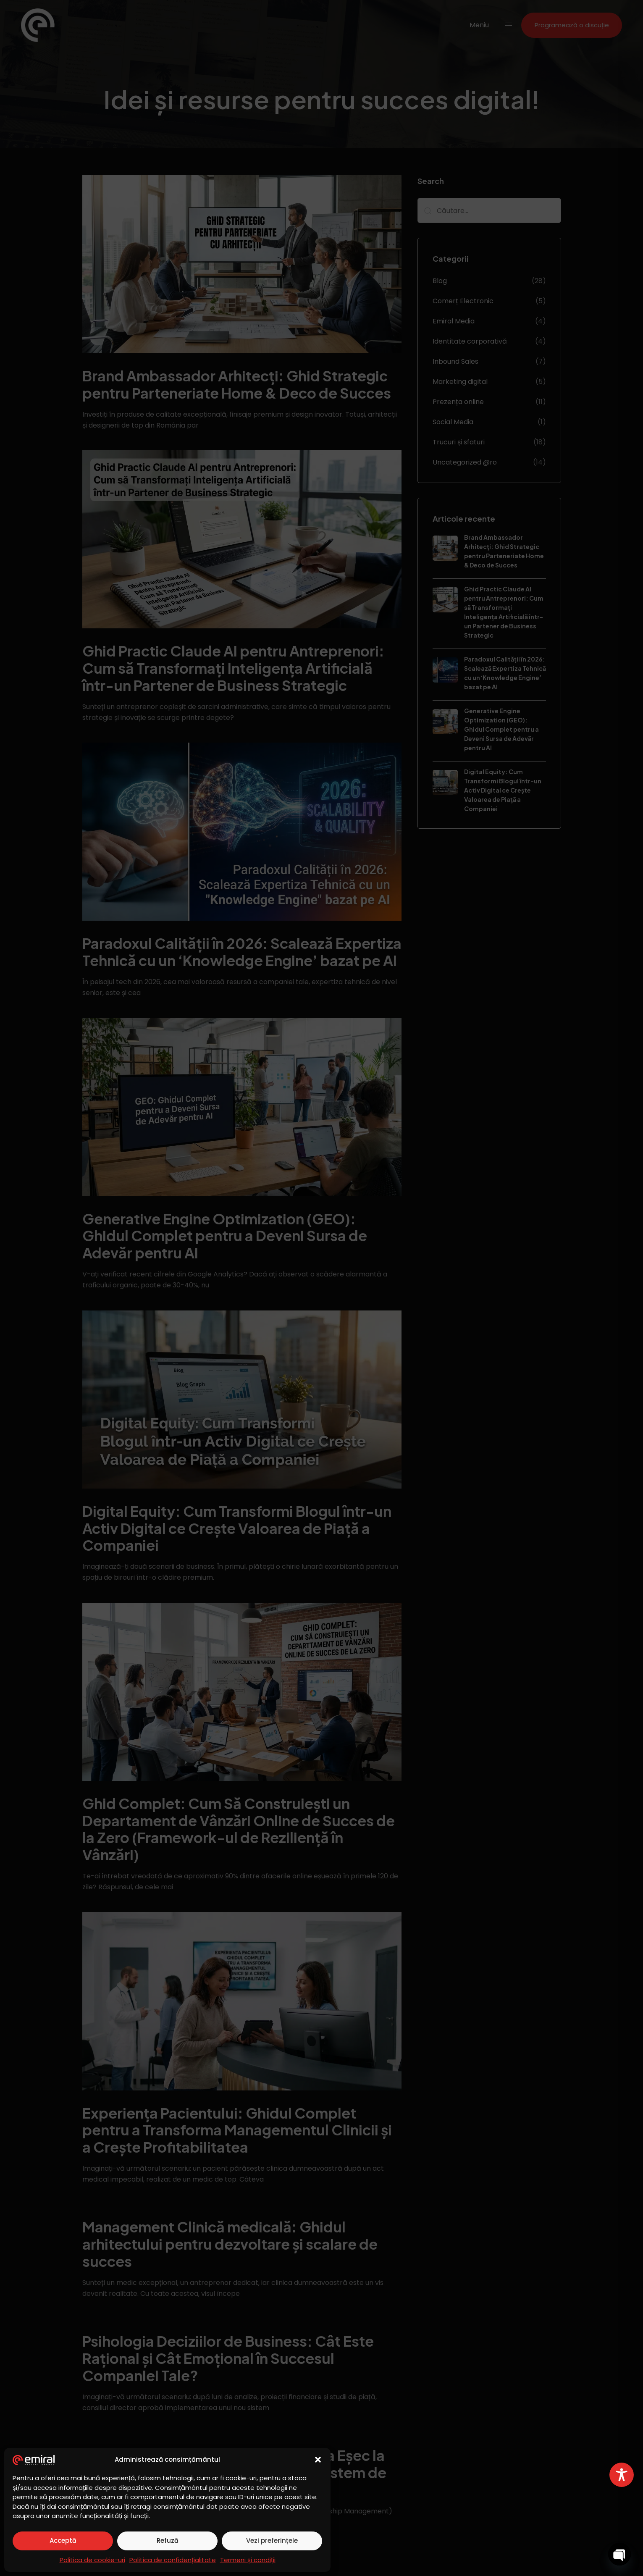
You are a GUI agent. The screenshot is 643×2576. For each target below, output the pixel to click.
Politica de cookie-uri (92, 2559)
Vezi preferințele (272, 2540)
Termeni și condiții (248, 2559)
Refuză (167, 2540)
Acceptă (63, 2540)
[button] (318, 2459)
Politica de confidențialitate (172, 2559)
